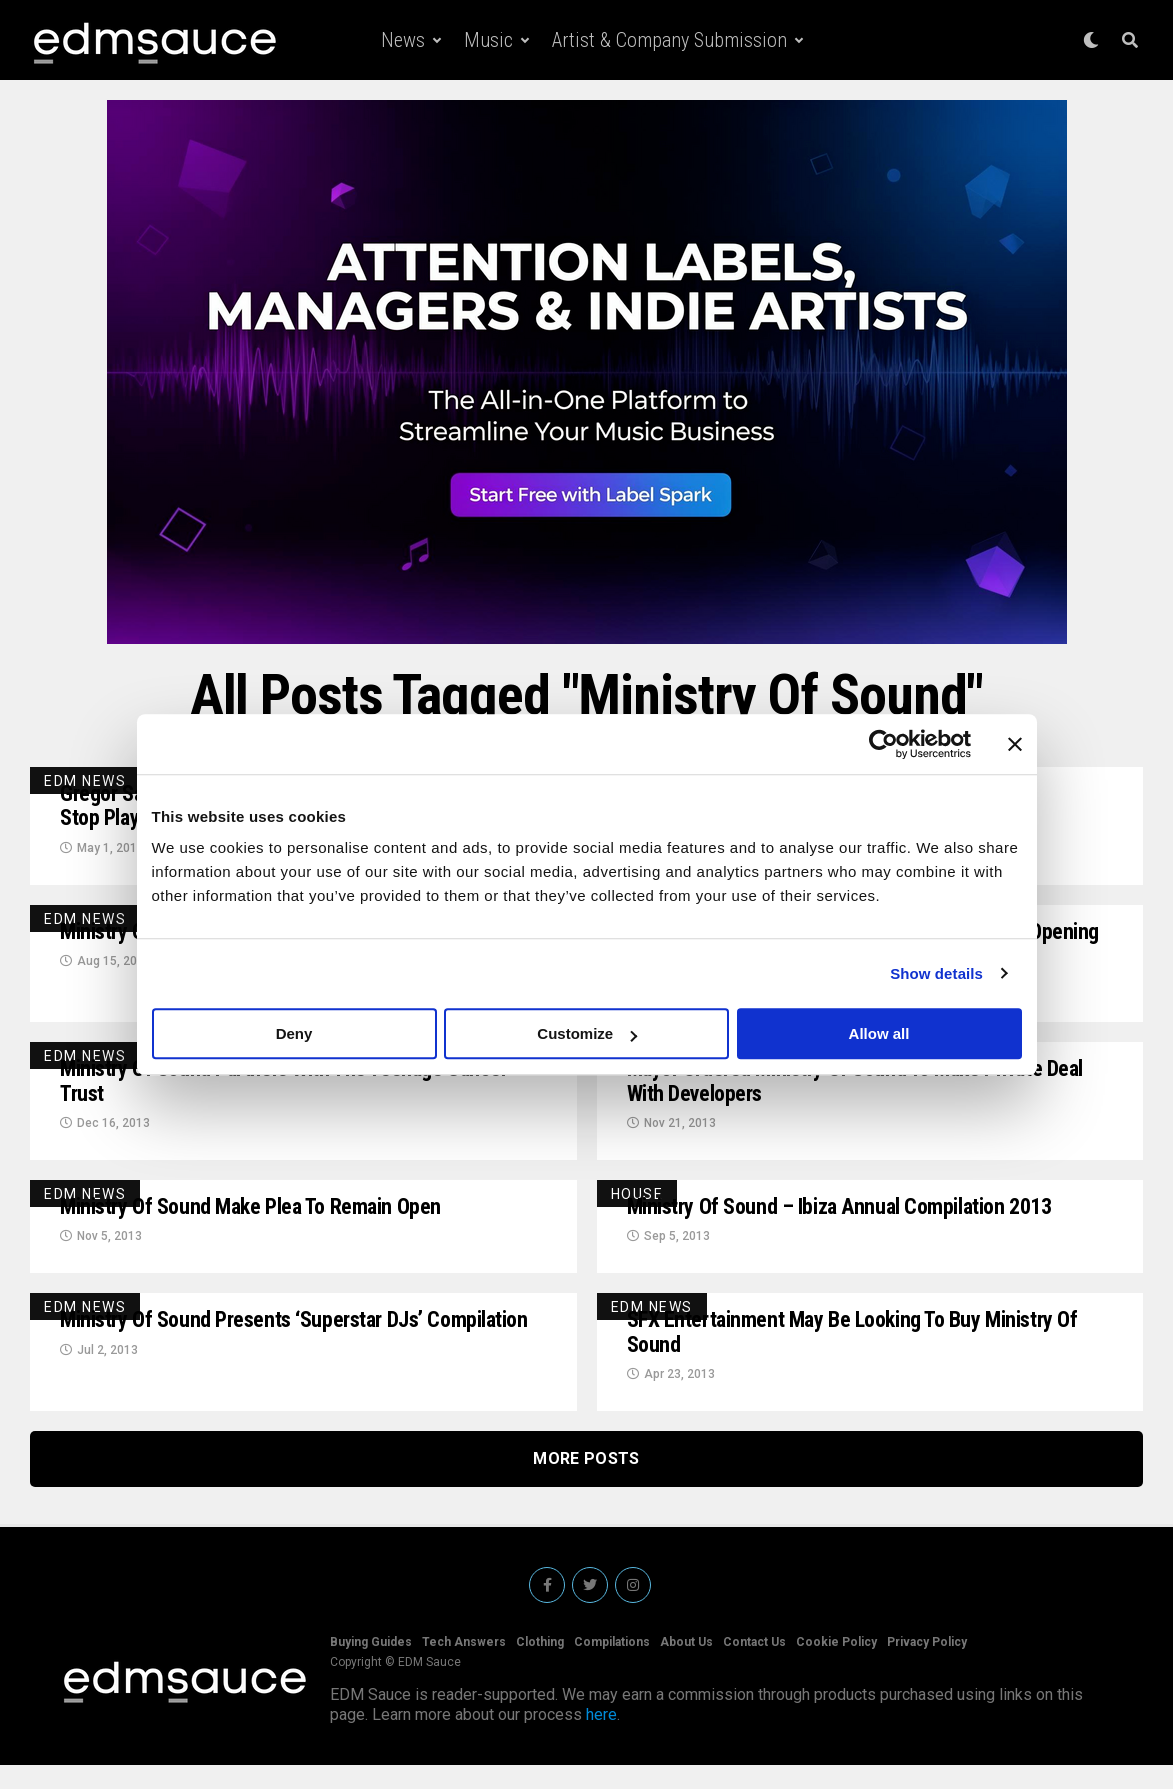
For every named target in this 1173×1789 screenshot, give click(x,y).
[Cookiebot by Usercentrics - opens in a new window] (883, 744)
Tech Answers (464, 1666)
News (403, 40)
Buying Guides (371, 1666)
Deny (294, 1033)
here (601, 1738)
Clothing (540, 1666)
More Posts (586, 1482)
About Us (686, 1666)
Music (488, 40)
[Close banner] (1015, 744)
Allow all (879, 1033)
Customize (587, 1033)
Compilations (612, 1666)
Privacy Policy (927, 1666)
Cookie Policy (836, 1666)
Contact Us (754, 1666)
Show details (936, 973)
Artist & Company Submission (669, 40)
